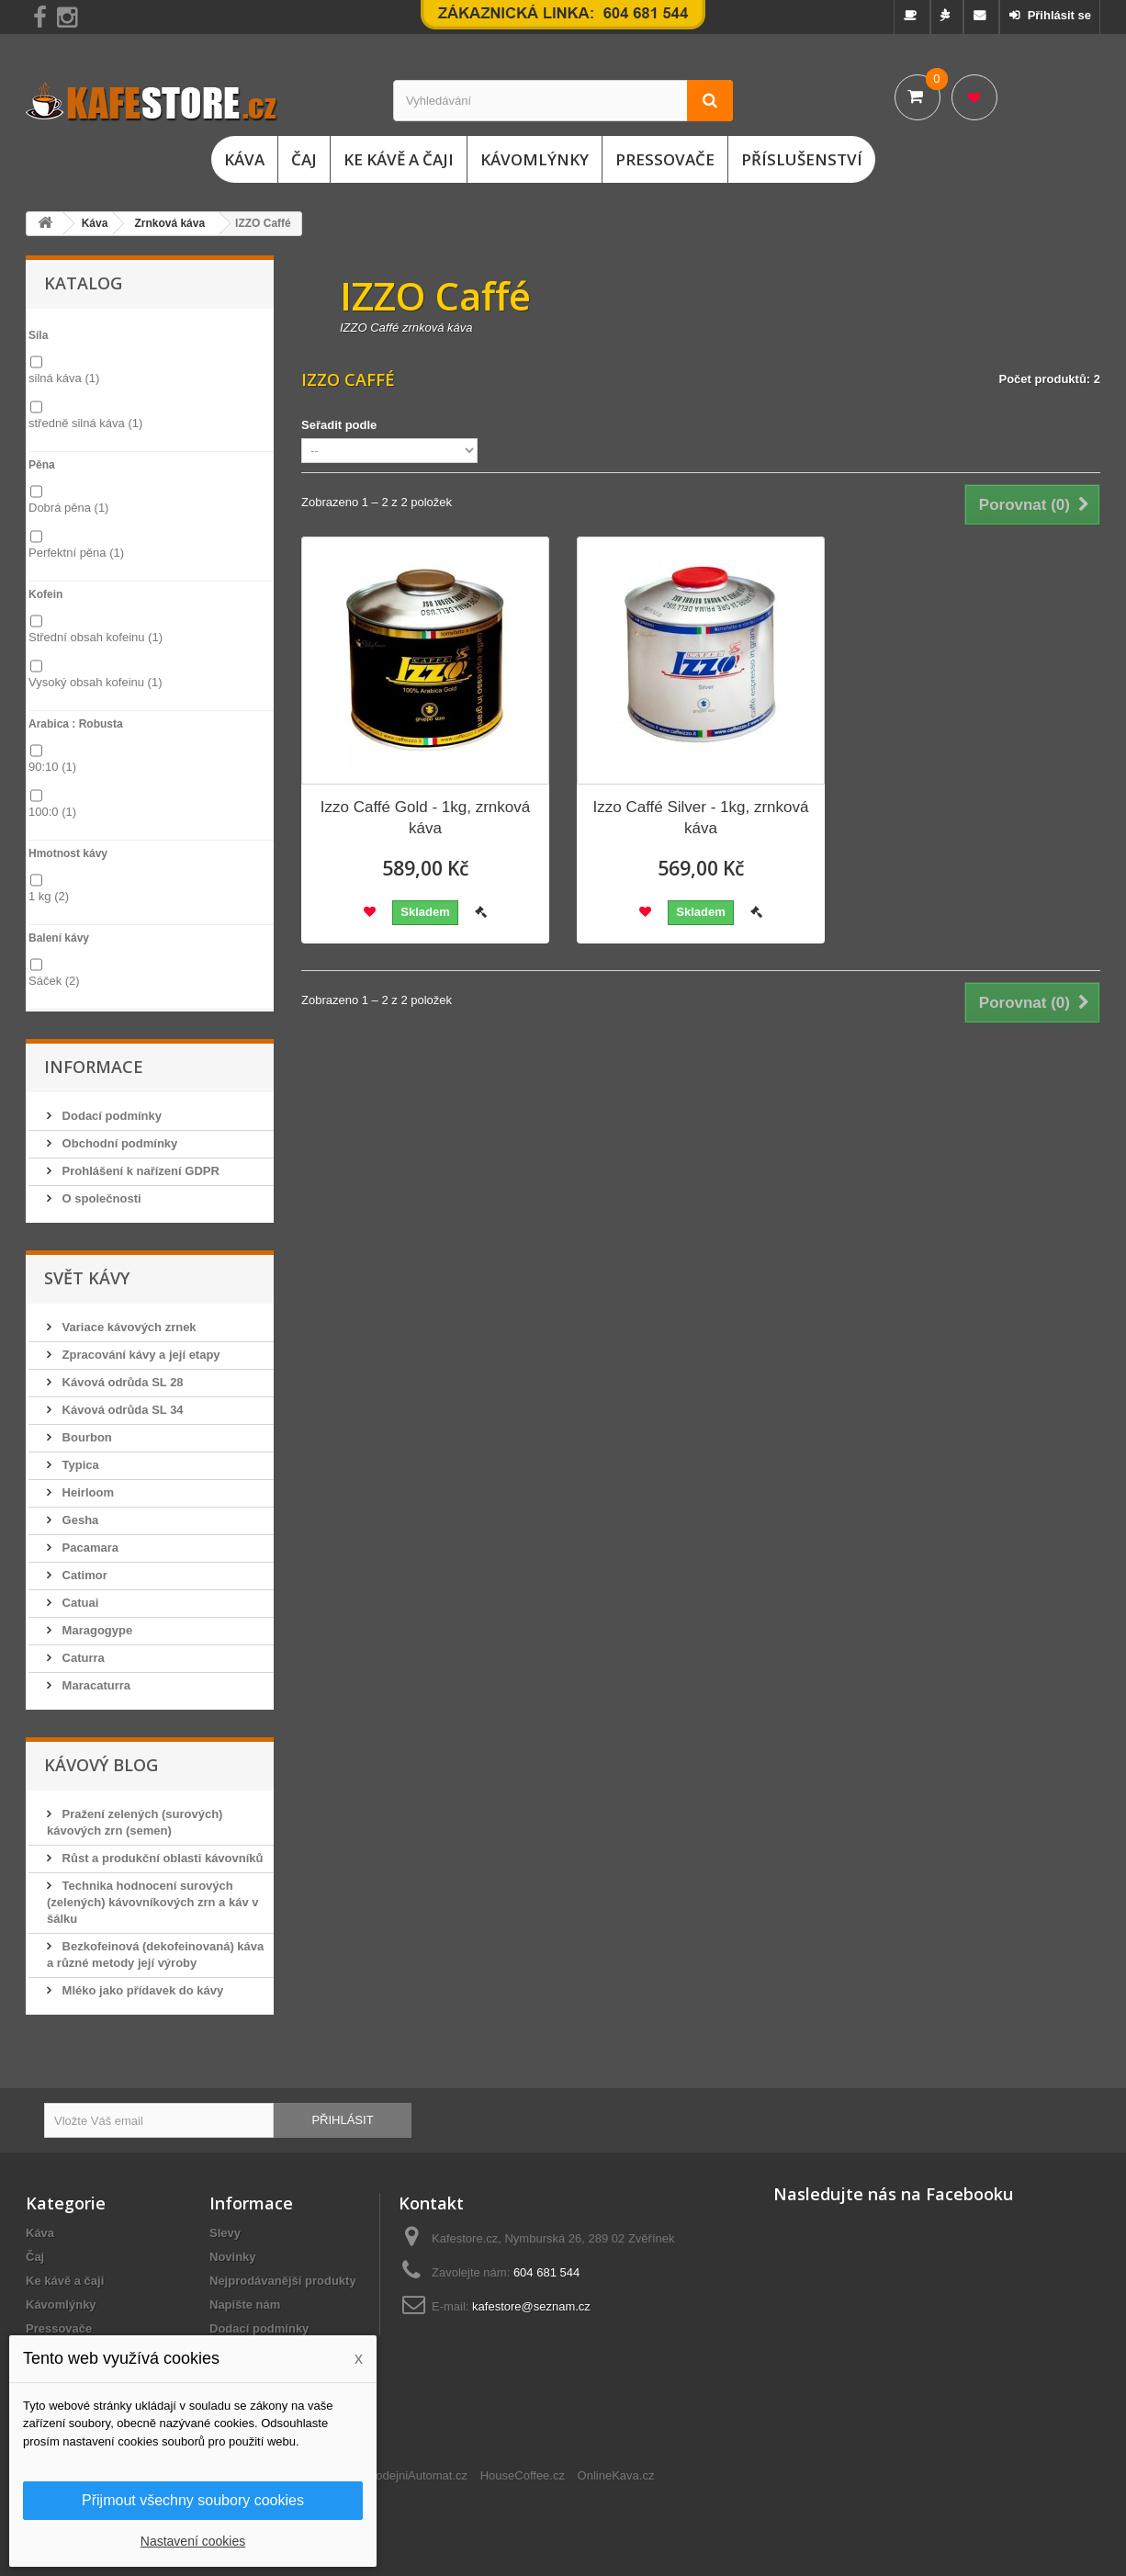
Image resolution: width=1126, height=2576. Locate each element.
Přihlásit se (1057, 15)
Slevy (225, 2233)
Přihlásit (342, 2120)
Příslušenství (801, 159)
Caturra (82, 1658)
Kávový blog (101, 1765)
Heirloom (86, 1492)
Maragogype (95, 1630)
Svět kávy (86, 1278)
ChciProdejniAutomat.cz (403, 2475)
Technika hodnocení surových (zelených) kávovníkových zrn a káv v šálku (153, 1902)
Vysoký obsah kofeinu (95, 682)
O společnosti (100, 1198)
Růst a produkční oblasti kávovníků (161, 1858)
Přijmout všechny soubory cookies (193, 2500)
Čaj (304, 159)
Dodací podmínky (110, 1116)
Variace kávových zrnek (128, 1327)
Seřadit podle (339, 425)
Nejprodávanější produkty (282, 2281)
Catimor (83, 1575)
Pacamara (88, 1547)
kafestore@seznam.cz (531, 2306)
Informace (93, 1067)
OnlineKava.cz (616, 2475)
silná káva (63, 378)
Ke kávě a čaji (398, 159)
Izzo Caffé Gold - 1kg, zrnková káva (425, 817)
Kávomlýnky (534, 159)
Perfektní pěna (76, 552)
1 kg (48, 896)
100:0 (52, 812)
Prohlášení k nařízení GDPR (139, 1171)
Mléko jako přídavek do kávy (141, 1990)
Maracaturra (94, 1685)
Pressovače (665, 159)
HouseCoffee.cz (522, 2475)
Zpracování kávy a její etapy (139, 1354)
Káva (244, 159)
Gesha (78, 1520)
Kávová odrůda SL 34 (121, 1410)
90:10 (52, 767)
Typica (79, 1465)
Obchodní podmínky (118, 1143)
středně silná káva (85, 423)
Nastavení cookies (193, 2541)
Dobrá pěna (68, 507)
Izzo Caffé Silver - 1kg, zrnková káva (701, 817)
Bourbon (85, 1437)
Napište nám (244, 2304)
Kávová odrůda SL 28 (121, 1382)
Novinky (232, 2257)
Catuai (78, 1603)
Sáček (54, 981)
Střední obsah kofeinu (95, 637)
